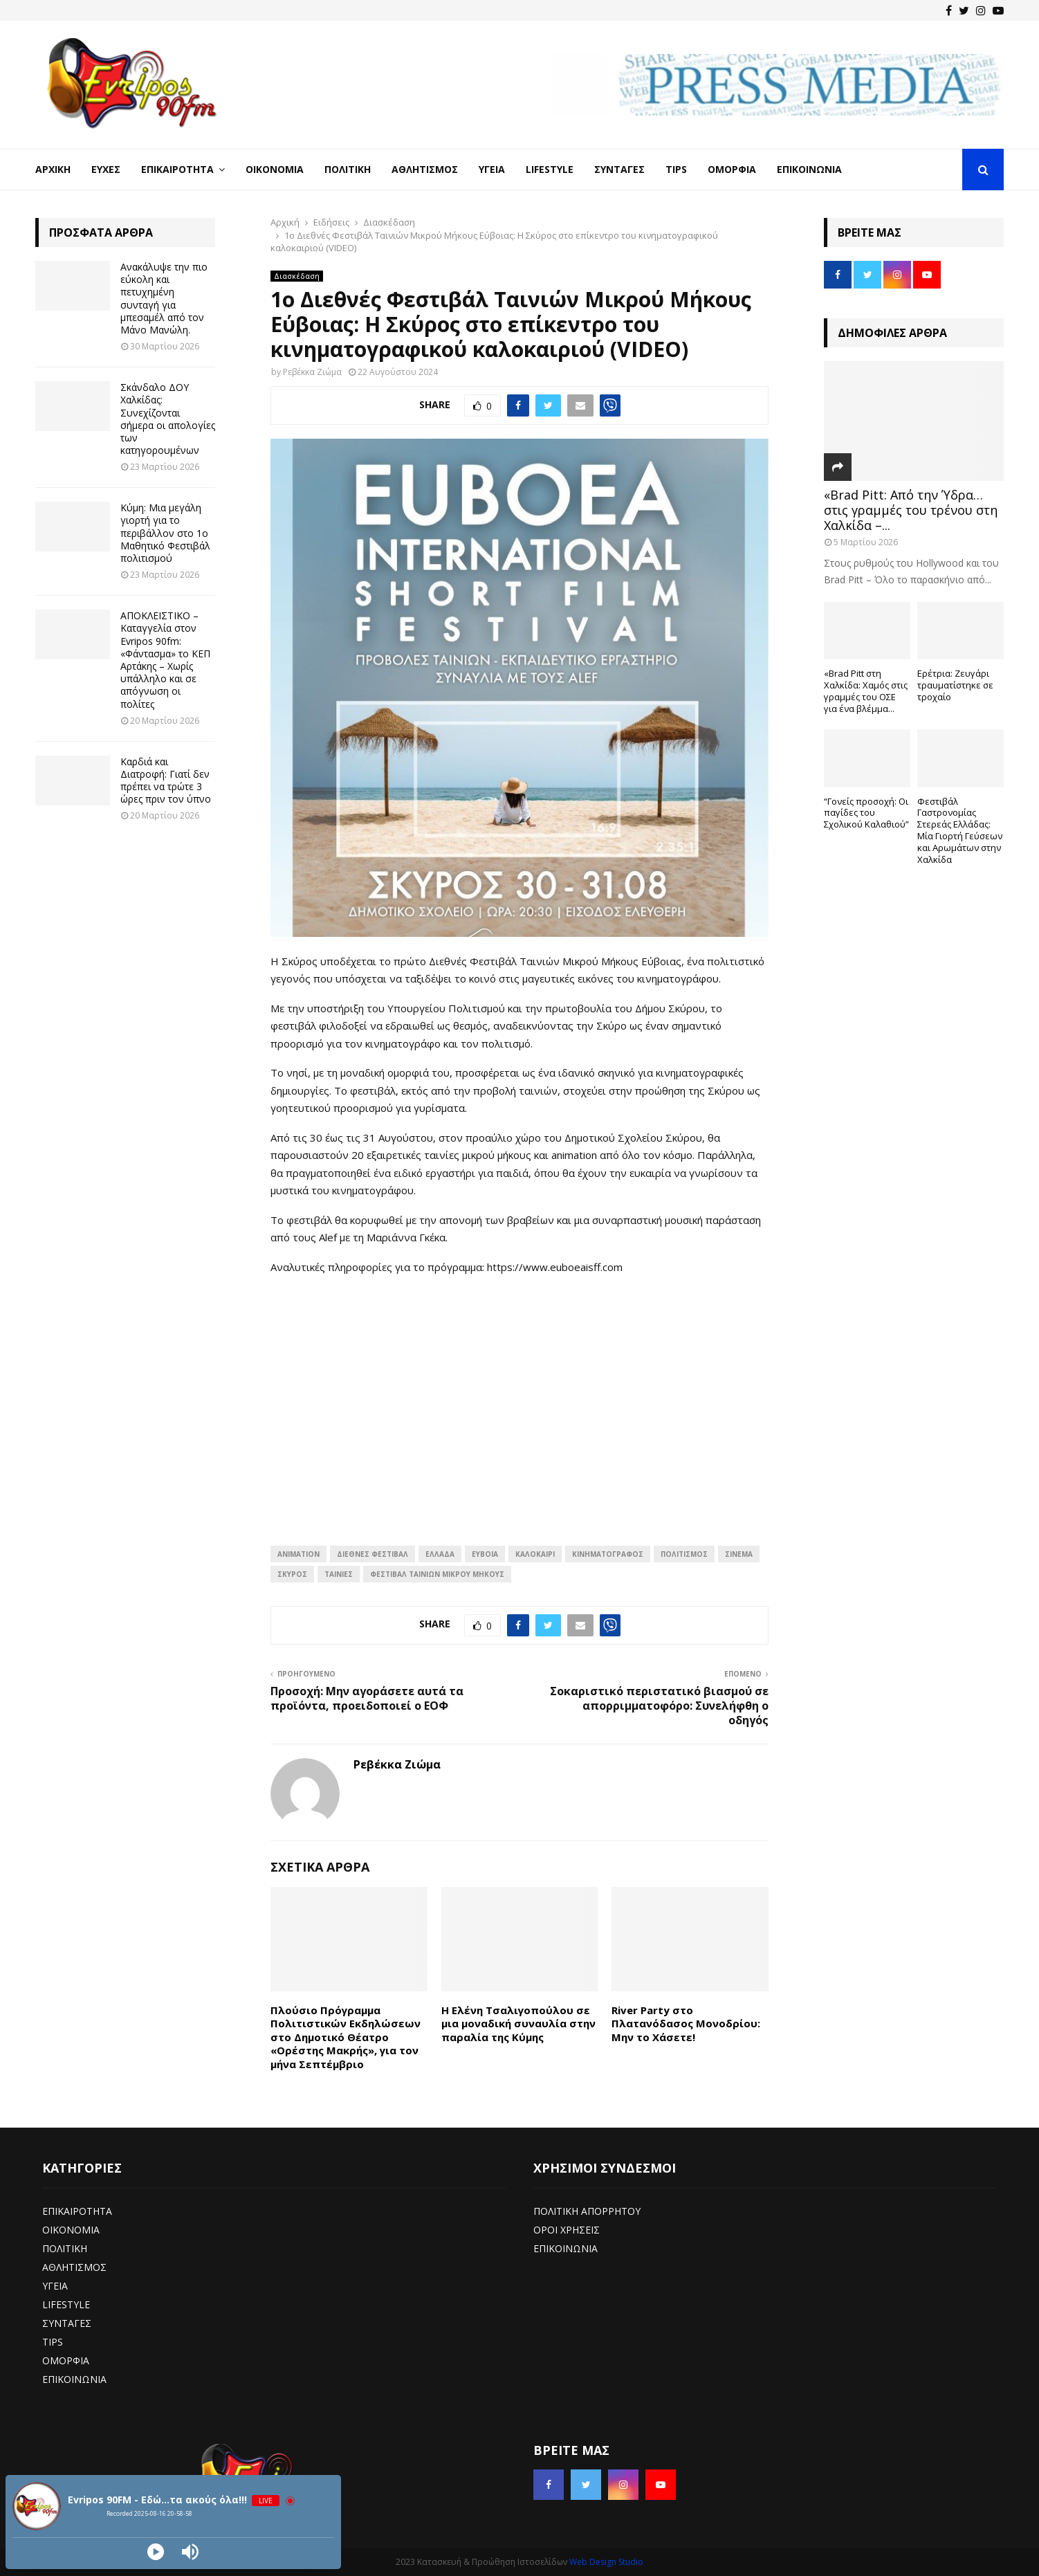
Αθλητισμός (425, 169)
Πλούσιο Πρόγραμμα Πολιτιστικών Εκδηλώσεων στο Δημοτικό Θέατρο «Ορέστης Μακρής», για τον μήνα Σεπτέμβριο (345, 2037)
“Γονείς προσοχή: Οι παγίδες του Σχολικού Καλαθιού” (866, 813)
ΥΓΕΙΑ (55, 2285)
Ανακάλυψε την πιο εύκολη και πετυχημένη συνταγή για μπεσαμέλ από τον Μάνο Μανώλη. (164, 298)
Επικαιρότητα (177, 169)
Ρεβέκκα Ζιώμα (312, 372)
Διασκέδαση (297, 276)
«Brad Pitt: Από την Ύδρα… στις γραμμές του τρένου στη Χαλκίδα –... (910, 509)
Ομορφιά (732, 169)
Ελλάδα (439, 1554)
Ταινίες (338, 1574)
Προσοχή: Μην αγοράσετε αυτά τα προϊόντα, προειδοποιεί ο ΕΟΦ (366, 1698)
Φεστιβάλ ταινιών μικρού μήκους (437, 1574)
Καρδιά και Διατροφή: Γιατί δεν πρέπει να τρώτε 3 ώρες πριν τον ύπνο (165, 780)
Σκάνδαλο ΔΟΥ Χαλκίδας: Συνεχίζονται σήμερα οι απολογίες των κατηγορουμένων (167, 419)
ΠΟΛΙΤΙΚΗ (64, 2248)
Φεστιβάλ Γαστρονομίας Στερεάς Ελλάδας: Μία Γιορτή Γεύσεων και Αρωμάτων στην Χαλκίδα (959, 830)
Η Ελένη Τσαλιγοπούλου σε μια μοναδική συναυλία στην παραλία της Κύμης (518, 2023)
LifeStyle (549, 169)
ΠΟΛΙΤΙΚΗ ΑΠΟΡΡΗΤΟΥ (587, 2211)
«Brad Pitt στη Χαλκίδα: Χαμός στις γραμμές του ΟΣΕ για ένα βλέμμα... (866, 690)
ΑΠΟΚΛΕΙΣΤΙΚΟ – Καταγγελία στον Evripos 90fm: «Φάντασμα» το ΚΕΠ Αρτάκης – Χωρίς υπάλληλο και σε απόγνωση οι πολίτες (165, 659)
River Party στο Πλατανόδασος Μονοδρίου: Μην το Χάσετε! (686, 2023)
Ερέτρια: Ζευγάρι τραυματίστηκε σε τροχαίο (955, 685)
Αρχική (53, 169)
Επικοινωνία (809, 169)
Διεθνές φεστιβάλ (372, 1554)
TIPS (52, 2341)
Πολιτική (347, 169)
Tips (676, 169)
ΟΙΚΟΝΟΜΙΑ (71, 2229)
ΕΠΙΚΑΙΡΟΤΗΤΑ (77, 2211)
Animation (298, 1554)
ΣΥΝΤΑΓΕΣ (66, 2323)
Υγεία (492, 169)
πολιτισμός (684, 1554)
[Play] (155, 2551)
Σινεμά (739, 1554)
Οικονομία (275, 169)
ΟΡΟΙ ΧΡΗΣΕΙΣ (566, 2229)
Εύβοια (485, 1554)
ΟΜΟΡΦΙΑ (65, 2360)
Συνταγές (619, 169)
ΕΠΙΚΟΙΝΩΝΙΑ (74, 2379)
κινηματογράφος (607, 1554)
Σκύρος (292, 1574)
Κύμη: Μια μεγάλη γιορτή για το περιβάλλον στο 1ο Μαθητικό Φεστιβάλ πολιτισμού (165, 533)
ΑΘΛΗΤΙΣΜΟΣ (74, 2267)
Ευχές (105, 169)
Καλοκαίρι (535, 1554)
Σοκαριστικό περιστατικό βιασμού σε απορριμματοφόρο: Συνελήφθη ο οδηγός (659, 1705)
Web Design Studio (606, 2562)
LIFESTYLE (66, 2304)
